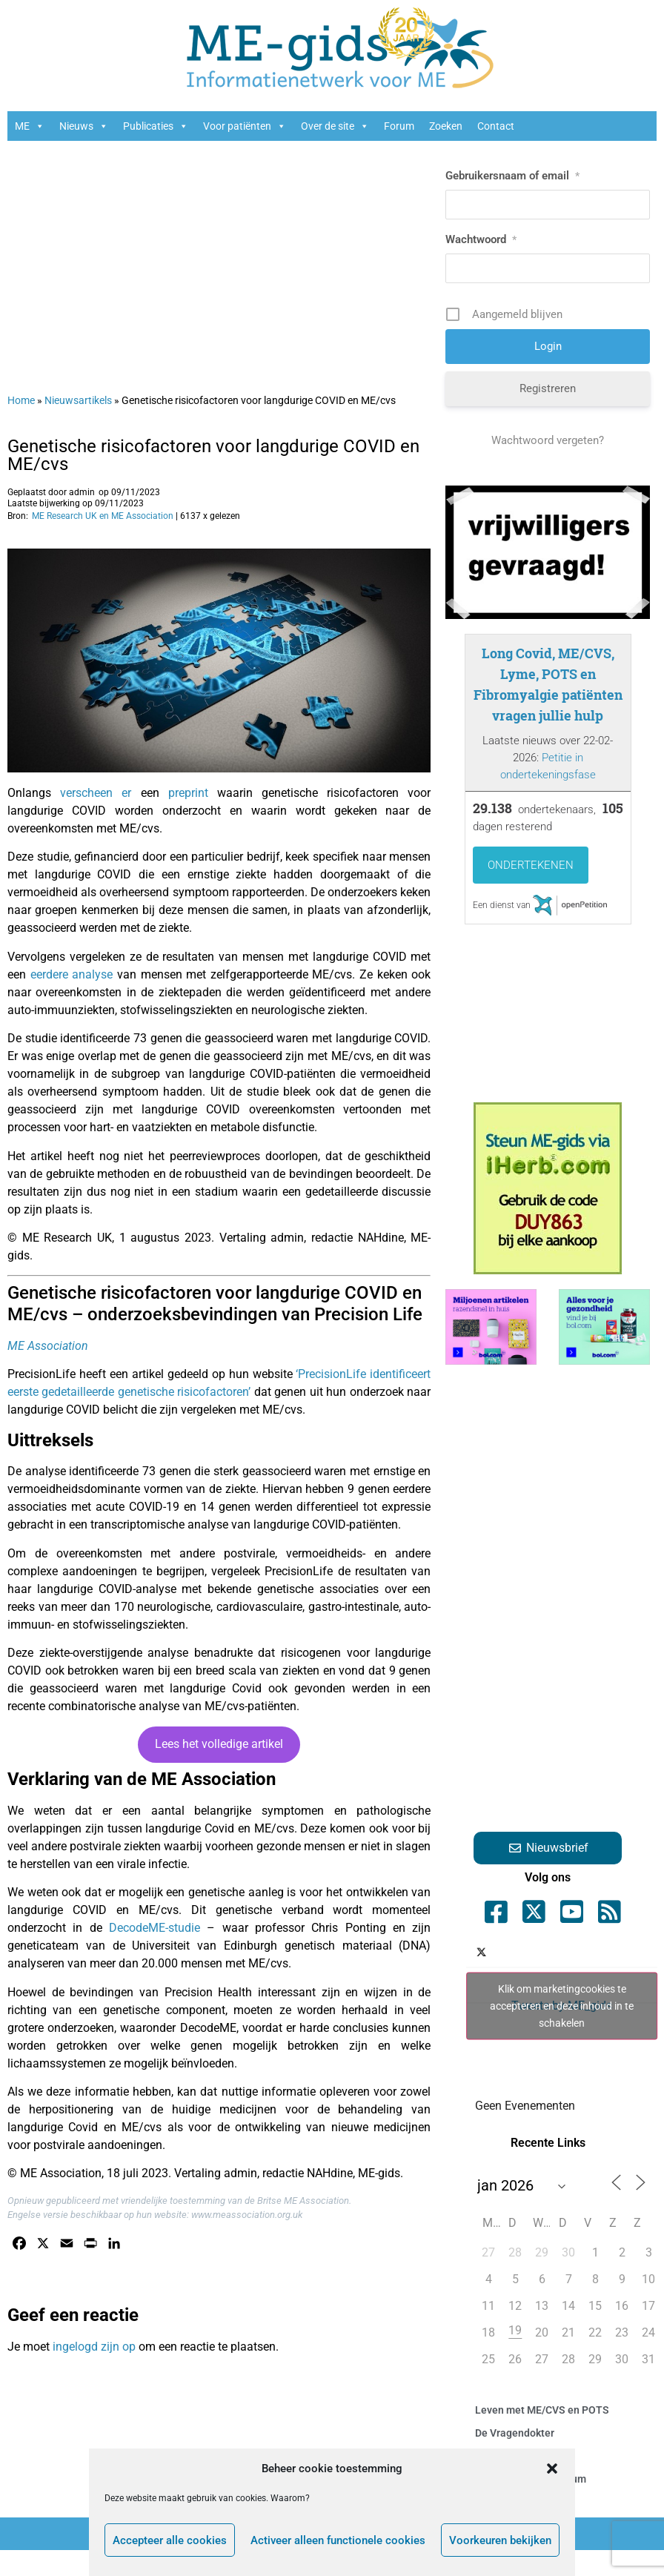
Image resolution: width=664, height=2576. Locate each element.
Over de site (335, 126)
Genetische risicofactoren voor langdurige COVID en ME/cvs (213, 455)
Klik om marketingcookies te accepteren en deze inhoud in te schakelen (562, 2005)
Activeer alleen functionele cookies (337, 2540)
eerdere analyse (71, 974)
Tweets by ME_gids (561, 2005)
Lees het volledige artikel (219, 1744)
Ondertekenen (531, 865)
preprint (188, 793)
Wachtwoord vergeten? (547, 440)
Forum (399, 126)
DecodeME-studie (154, 1928)
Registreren (547, 388)
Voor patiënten (244, 126)
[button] (552, 2468)
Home (21, 400)
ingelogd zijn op (94, 2347)
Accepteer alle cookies (170, 2540)
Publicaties (155, 126)
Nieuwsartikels (78, 400)
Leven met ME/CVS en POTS (542, 2410)
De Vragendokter (514, 2433)
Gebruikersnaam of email (512, 176)
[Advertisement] (193, 259)
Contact (495, 126)
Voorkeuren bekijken (500, 2540)
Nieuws (83, 126)
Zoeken (445, 126)
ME (29, 126)
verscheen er (95, 793)
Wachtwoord (481, 239)
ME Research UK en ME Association (102, 516)
